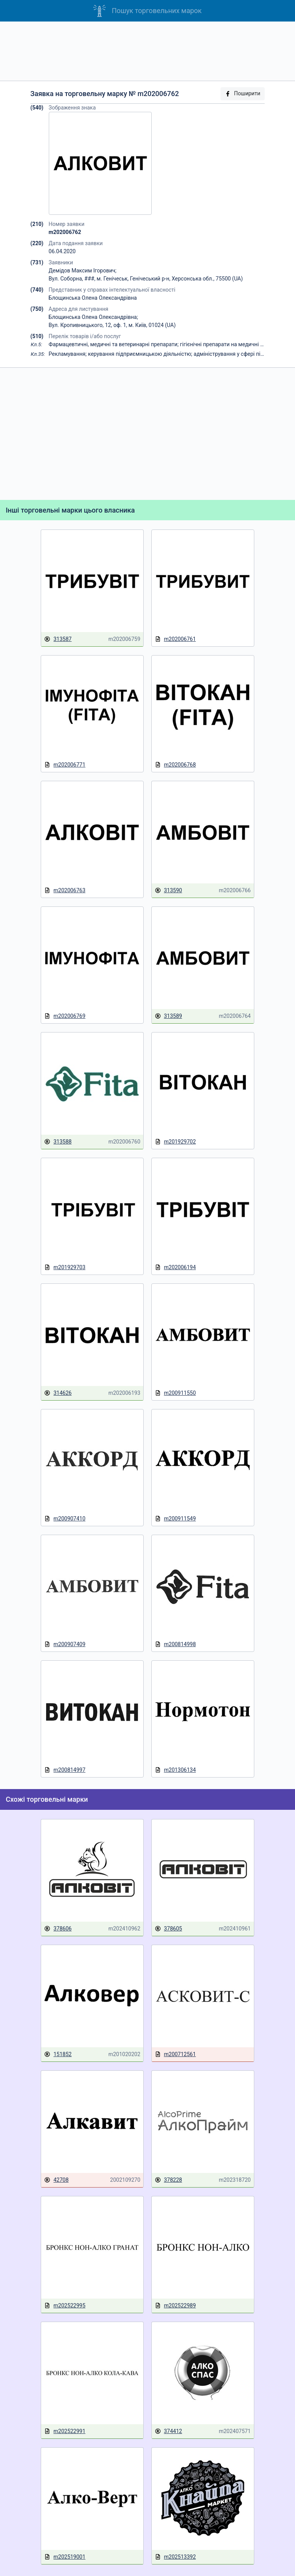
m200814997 (64, 1770)
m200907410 (64, 1518)
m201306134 (175, 1770)
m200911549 (175, 1518)
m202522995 (64, 2305)
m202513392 (175, 2557)
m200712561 (175, 2054)
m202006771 (64, 765)
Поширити (242, 93)
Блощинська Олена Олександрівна (93, 298)
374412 (168, 2431)
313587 (57, 639)
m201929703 (64, 1267)
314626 (57, 1393)
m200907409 (64, 1644)
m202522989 (175, 2305)
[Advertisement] (147, 51)
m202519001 (64, 2557)
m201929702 (175, 1142)
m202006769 (64, 1016)
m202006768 (175, 765)
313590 (168, 890)
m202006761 (175, 639)
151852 (57, 2054)
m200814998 (175, 1644)
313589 (168, 1016)
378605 (168, 1928)
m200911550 (175, 1393)
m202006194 (175, 1267)
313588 (57, 1142)
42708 (56, 2180)
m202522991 (64, 2431)
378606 (57, 1928)
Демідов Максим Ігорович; (82, 270)
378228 (168, 2180)
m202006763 (64, 890)
